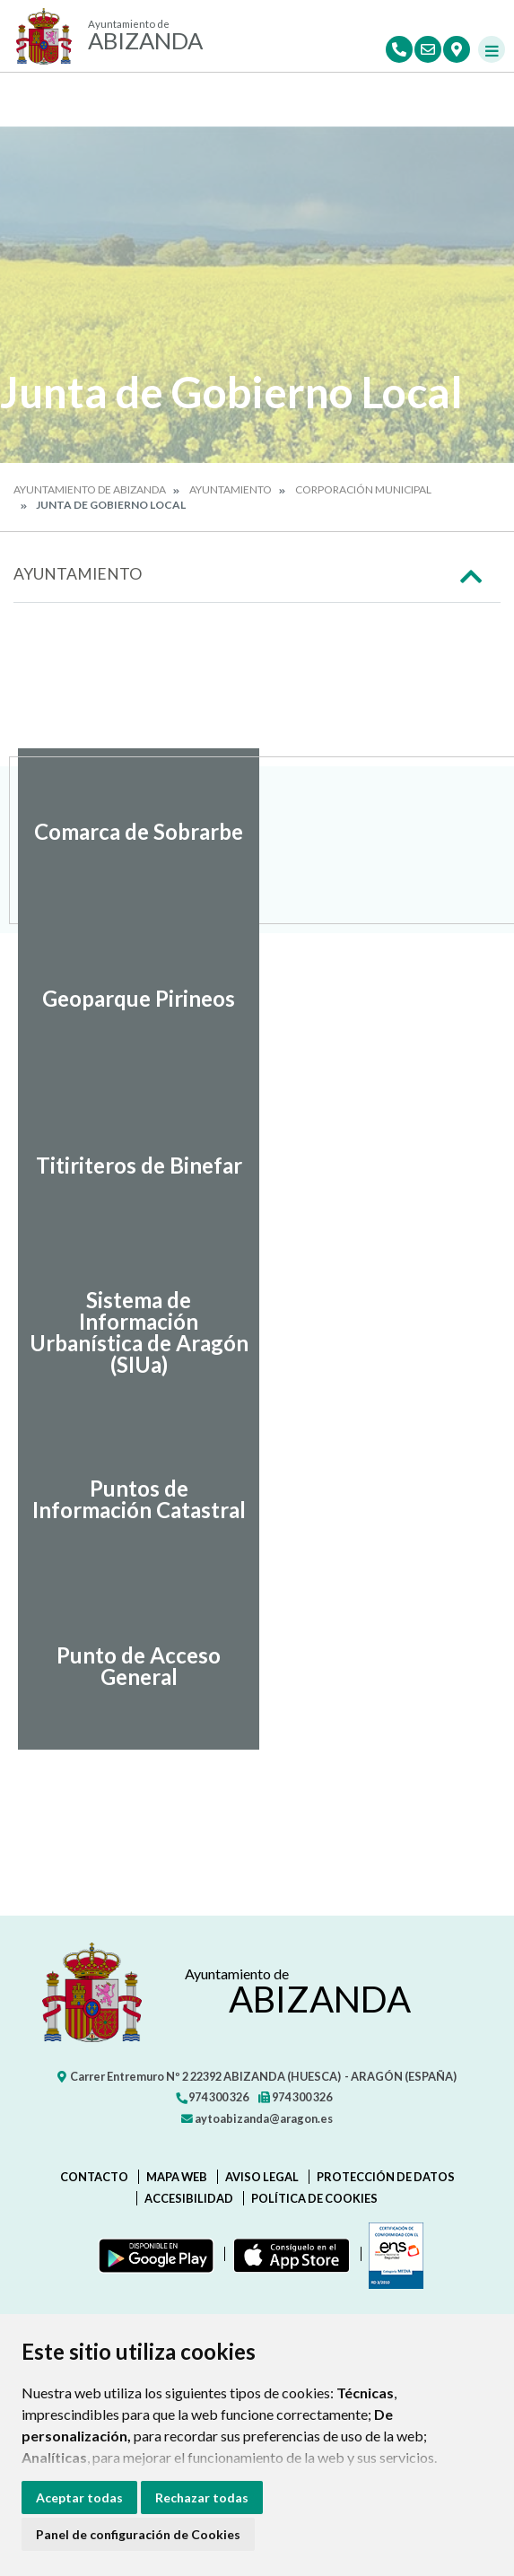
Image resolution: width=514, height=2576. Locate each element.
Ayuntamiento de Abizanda (89, 489)
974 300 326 (211, 2097)
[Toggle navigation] (491, 49)
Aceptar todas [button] (79, 2497)
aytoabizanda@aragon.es (257, 2118)
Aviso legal (262, 2177)
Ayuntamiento (230, 489)
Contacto (94, 2177)
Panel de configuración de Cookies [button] (138, 2534)
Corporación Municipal (363, 489)
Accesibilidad (188, 2198)
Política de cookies (314, 2198)
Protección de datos (386, 2177)
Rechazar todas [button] (201, 2497)
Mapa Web (176, 2177)
